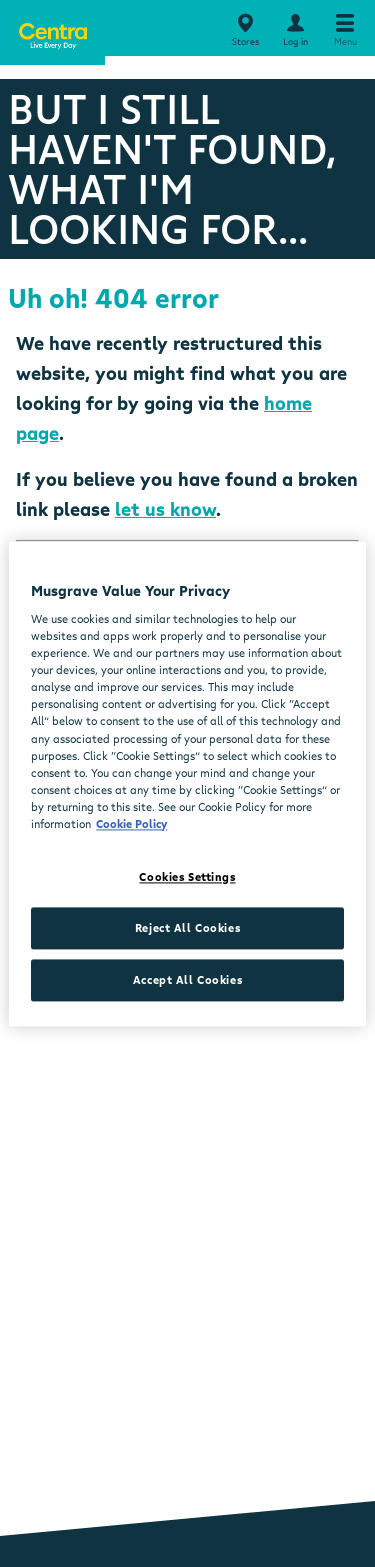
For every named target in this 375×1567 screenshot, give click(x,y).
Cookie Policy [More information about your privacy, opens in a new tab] (131, 823)
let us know (165, 509)
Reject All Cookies (187, 927)
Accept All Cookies (187, 979)
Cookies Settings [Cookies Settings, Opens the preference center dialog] (187, 876)
